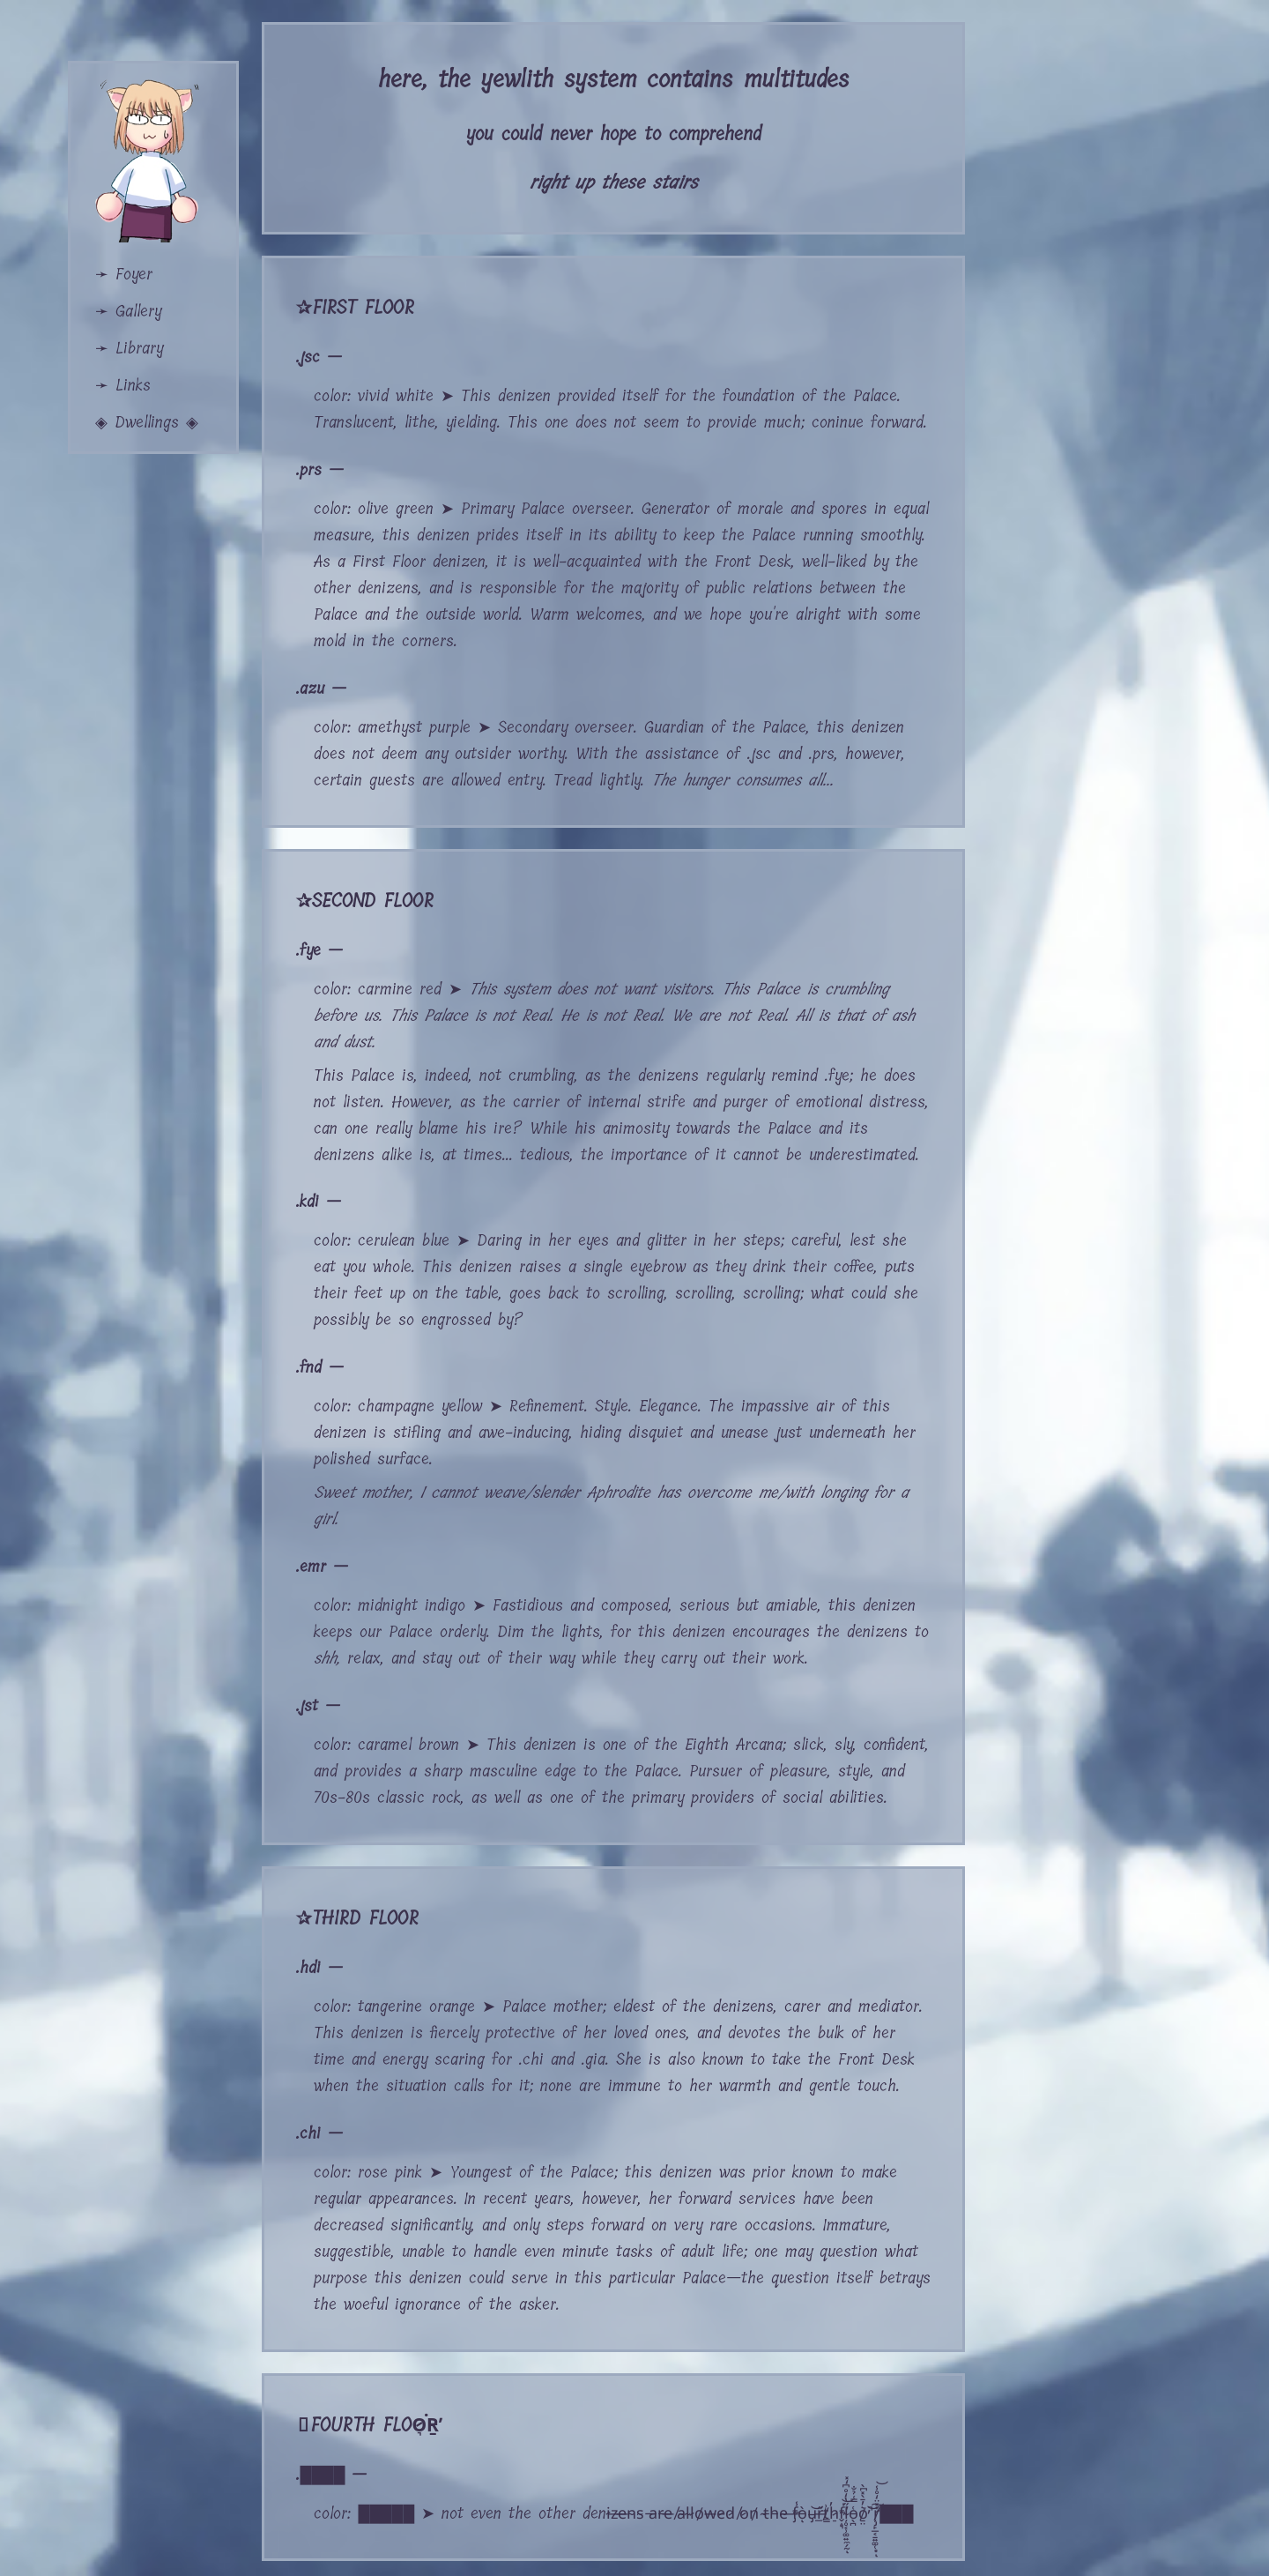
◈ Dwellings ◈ (146, 422)
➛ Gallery (128, 311)
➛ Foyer (123, 274)
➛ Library (129, 348)
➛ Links (123, 385)
